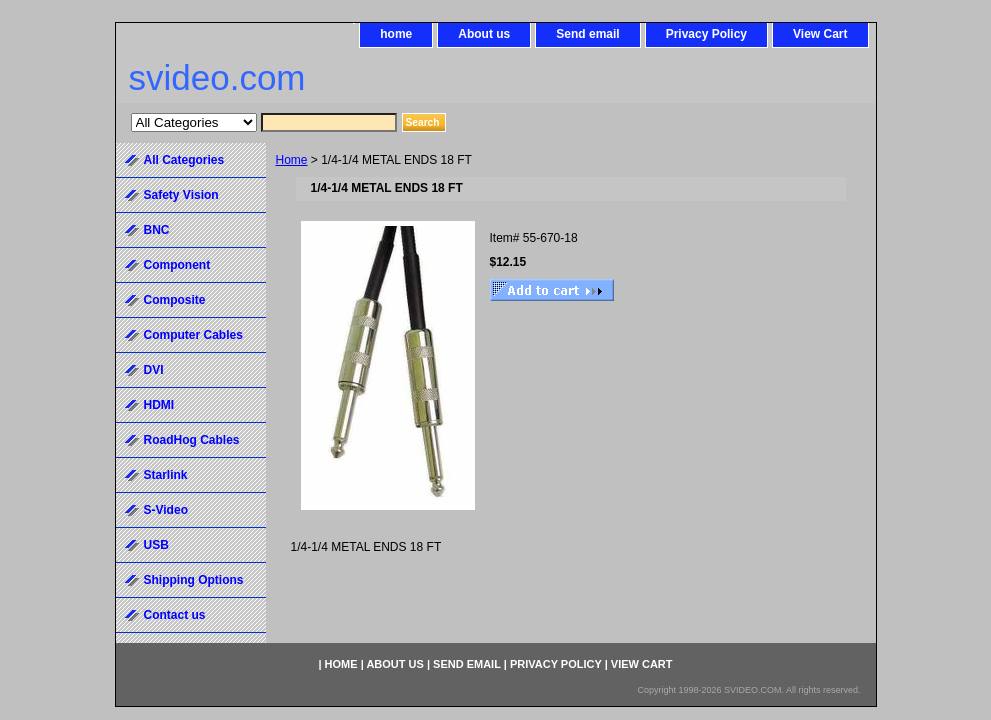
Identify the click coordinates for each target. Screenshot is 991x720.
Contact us (175, 615)
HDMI (159, 405)
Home (292, 160)
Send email (587, 34)
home (396, 34)
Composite (175, 300)
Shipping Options (194, 580)
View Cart (820, 34)
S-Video (166, 510)
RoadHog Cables (192, 440)
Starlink (166, 475)
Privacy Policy (706, 34)
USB (156, 545)
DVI (154, 370)
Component (177, 265)
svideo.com (217, 77)
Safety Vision (181, 195)
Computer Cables (193, 335)
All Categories (184, 160)
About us (484, 34)
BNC (157, 230)
